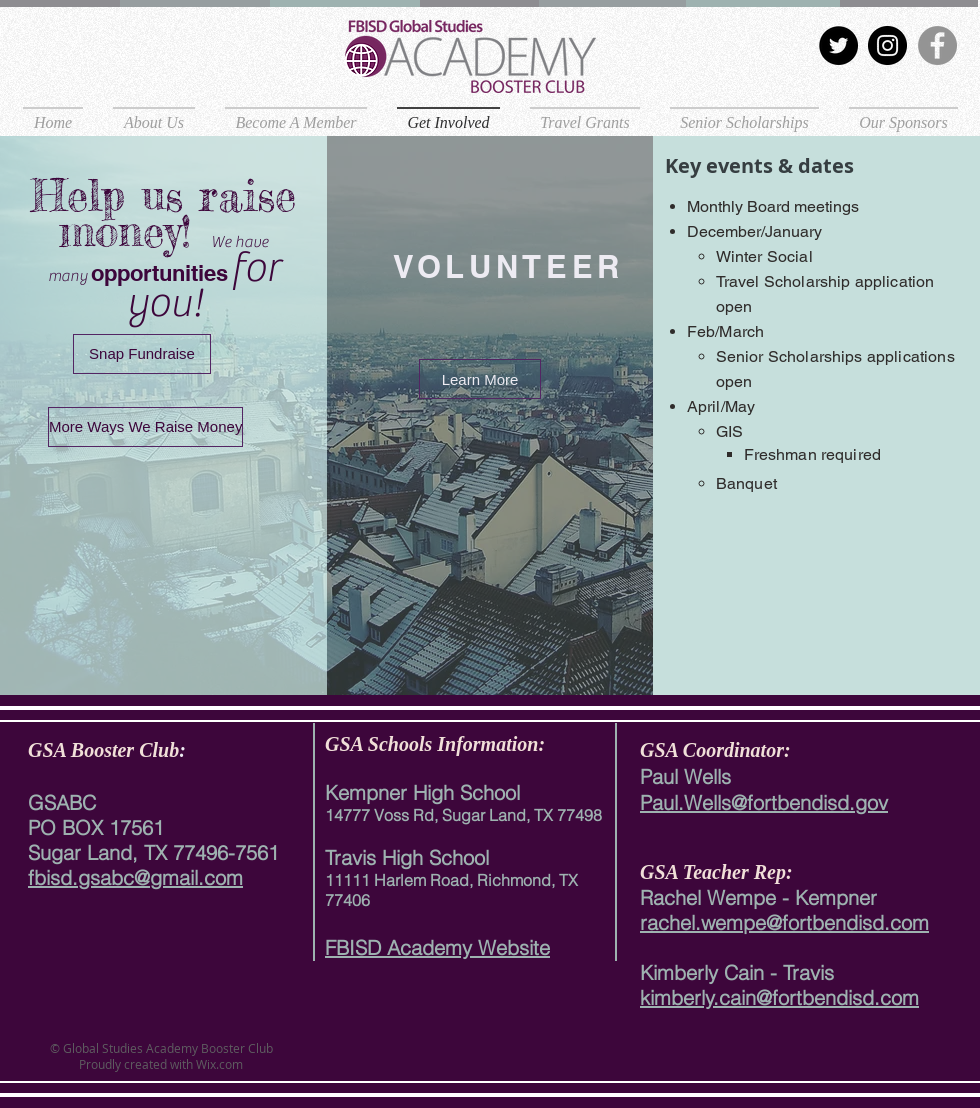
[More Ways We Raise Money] (145, 427)
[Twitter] (838, 45)
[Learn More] (480, 379)
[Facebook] (937, 45)
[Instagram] (887, 45)
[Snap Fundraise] (142, 354)
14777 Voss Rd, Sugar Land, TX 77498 (463, 815)
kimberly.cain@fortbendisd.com (779, 997)
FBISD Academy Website (437, 947)
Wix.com (218, 1064)
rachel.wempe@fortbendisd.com (784, 922)
